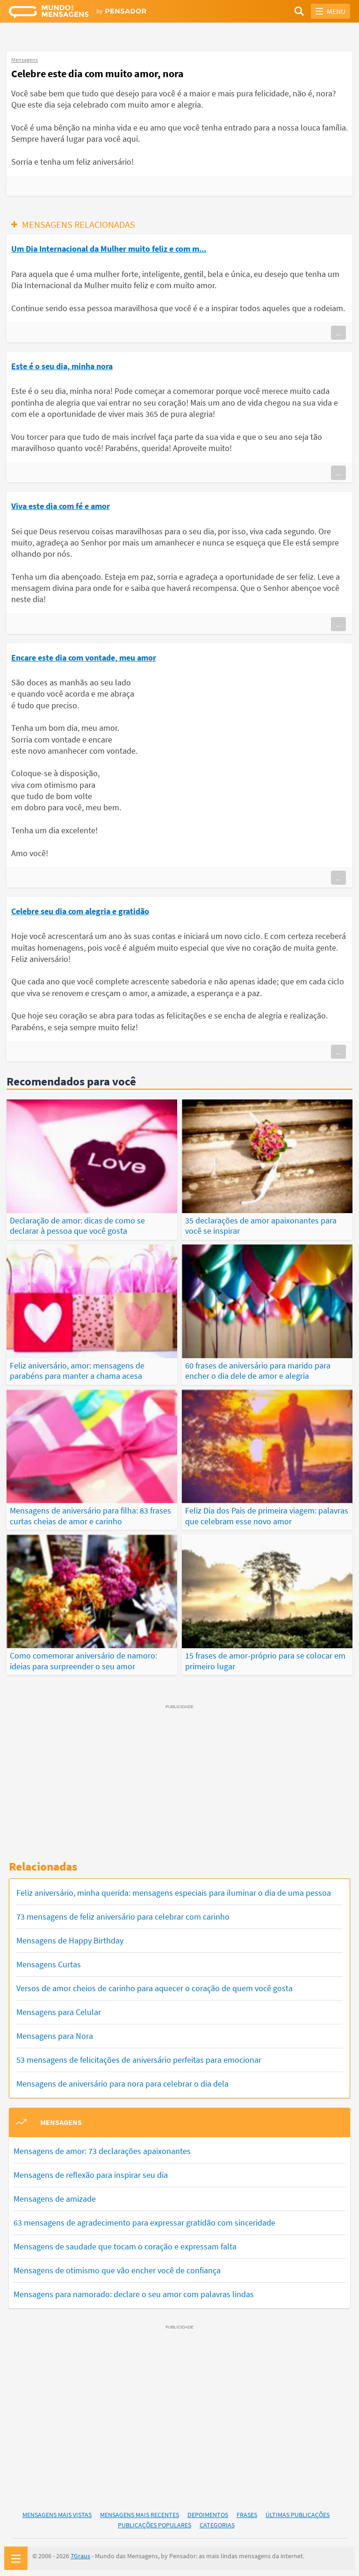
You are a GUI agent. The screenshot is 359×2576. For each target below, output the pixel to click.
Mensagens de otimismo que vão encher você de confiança (117, 2266)
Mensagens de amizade (55, 2195)
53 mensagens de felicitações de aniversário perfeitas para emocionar (138, 2056)
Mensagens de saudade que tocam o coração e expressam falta (125, 2242)
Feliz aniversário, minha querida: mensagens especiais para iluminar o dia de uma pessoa (173, 1889)
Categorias (217, 2521)
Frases (247, 2511)
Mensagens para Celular (58, 2008)
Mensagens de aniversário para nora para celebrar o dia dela (122, 2079)
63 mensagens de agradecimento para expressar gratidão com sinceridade (144, 2218)
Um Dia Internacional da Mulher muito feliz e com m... (108, 248)
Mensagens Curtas (48, 1960)
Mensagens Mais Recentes (139, 2511)
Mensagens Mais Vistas (57, 2511)
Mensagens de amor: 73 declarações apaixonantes (102, 2147)
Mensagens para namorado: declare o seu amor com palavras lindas (134, 2290)
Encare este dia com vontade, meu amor (83, 657)
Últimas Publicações (298, 2511)
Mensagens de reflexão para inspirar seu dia (91, 2171)
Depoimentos (207, 2511)
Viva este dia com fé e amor (60, 506)
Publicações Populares (154, 2521)
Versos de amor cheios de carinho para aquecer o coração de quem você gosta (154, 1984)
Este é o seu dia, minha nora (62, 366)
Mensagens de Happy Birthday (69, 1936)
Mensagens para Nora (54, 2032)
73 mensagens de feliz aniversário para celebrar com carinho (123, 1912)
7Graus (80, 2552)
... (338, 332)
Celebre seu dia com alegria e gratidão (80, 911)
